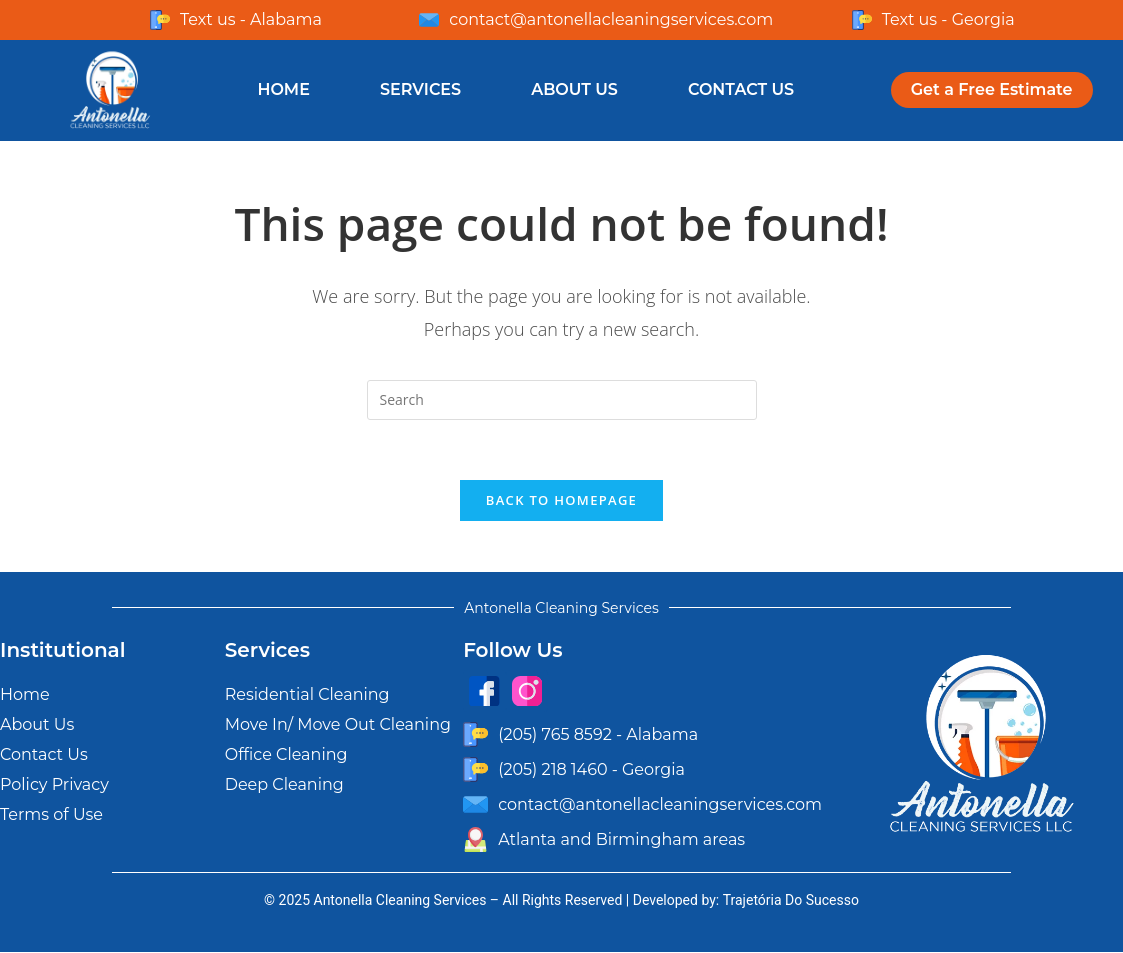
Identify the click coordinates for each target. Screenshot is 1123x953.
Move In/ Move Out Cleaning (338, 725)
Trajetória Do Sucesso (791, 901)
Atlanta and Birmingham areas (621, 839)
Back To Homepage (561, 501)
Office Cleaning (286, 755)
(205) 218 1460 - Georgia (591, 769)
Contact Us (741, 89)
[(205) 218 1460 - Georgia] (475, 770)
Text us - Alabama (251, 19)
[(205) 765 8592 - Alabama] (475, 735)
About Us (574, 89)
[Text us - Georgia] (862, 20)
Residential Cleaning (307, 695)
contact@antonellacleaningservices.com (611, 19)
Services (420, 89)
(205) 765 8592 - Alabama (598, 734)
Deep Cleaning (284, 785)
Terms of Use (51, 815)
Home (283, 89)
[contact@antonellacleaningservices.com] (429, 20)
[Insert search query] (562, 400)
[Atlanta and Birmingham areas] (475, 840)
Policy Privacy (54, 785)
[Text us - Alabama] (160, 20)
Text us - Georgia (948, 19)
